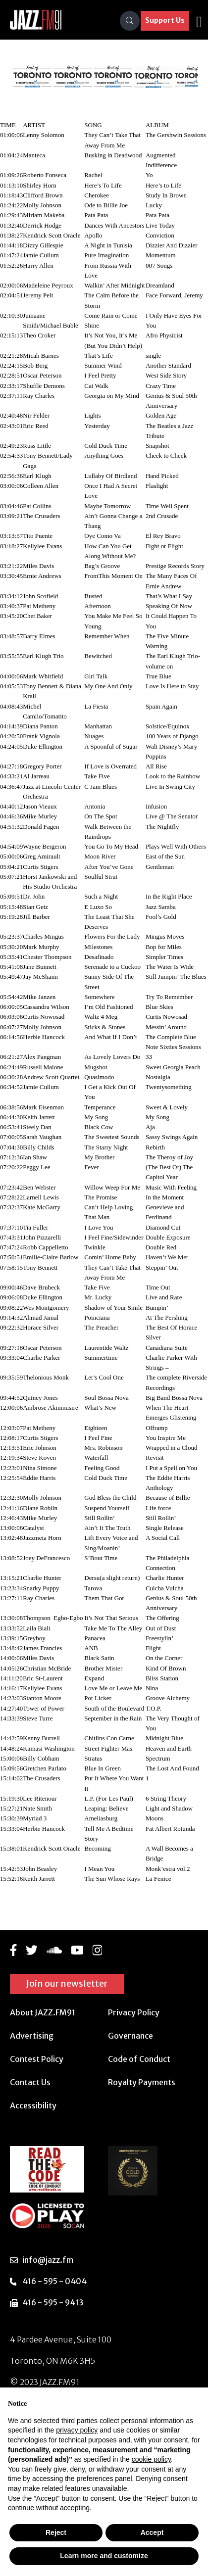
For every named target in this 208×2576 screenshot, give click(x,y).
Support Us (165, 20)
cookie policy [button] (151, 2459)
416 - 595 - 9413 (53, 2302)
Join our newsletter (66, 1983)
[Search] (130, 21)
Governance (130, 2036)
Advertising (31, 2036)
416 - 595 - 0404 (54, 2281)
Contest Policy (36, 2059)
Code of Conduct (139, 2059)
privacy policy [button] (77, 2430)
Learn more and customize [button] (104, 2556)
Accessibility (33, 2105)
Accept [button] (152, 2532)
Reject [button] (56, 2532)
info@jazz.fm (47, 2260)
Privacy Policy (133, 2012)
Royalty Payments (141, 2082)
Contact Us (30, 2082)
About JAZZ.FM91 (42, 2012)
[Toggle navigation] (199, 21)
